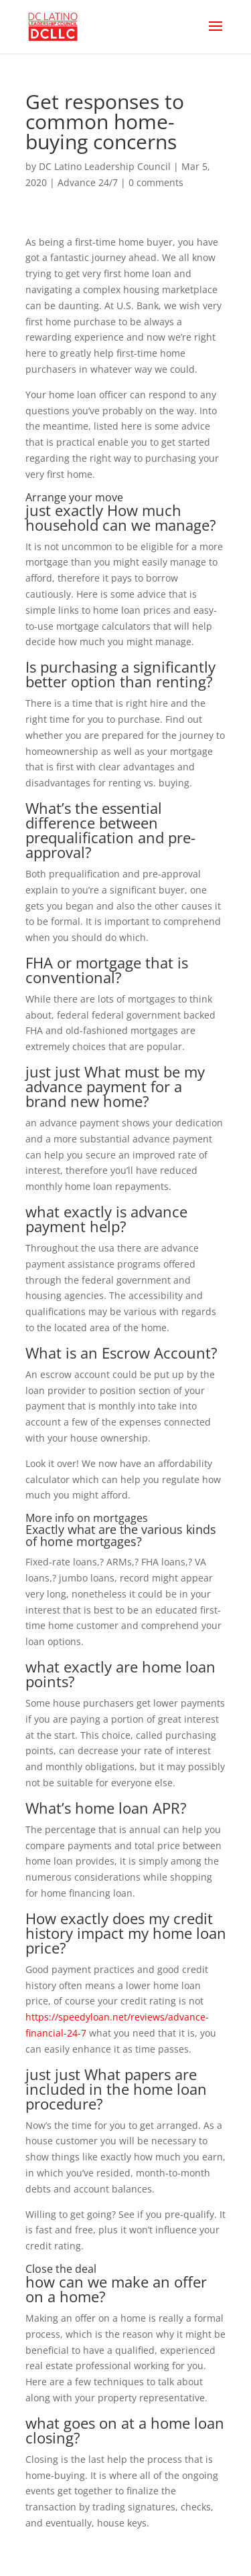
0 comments (156, 182)
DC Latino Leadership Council (105, 166)
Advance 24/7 (88, 182)
